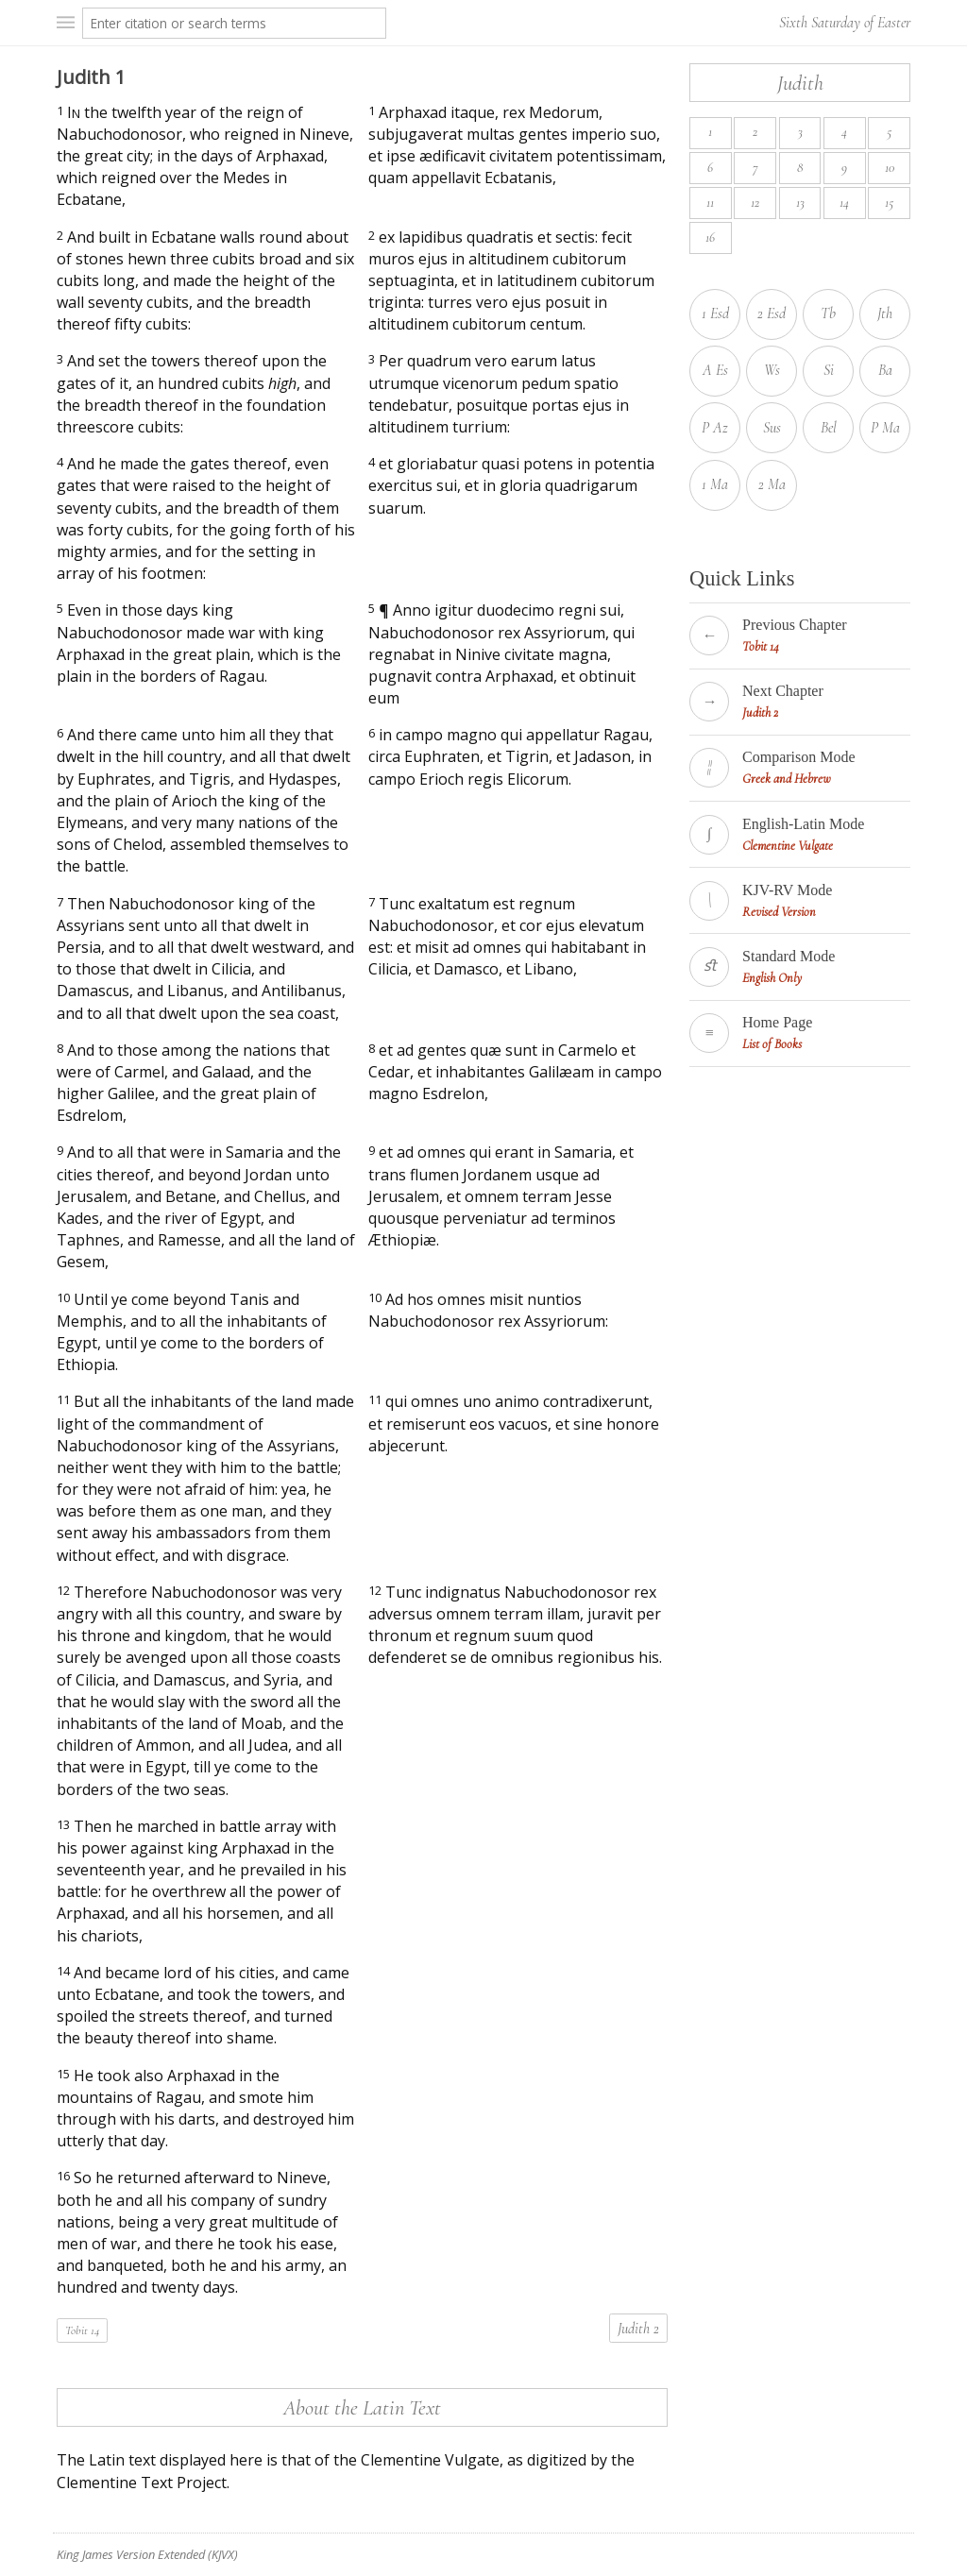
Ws (772, 370)
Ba (885, 370)
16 (710, 237)
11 (710, 203)
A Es (715, 370)
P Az (715, 427)
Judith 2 (638, 2328)
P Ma (885, 427)
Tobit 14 (82, 2330)
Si (828, 370)
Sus (772, 427)
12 (755, 203)
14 (844, 203)
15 (889, 203)
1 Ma (715, 484)
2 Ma (772, 484)
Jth (884, 313)
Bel (829, 427)
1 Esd (715, 313)
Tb (828, 313)
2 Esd (771, 313)
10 (889, 168)
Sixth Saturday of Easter (844, 22)
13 (800, 203)
